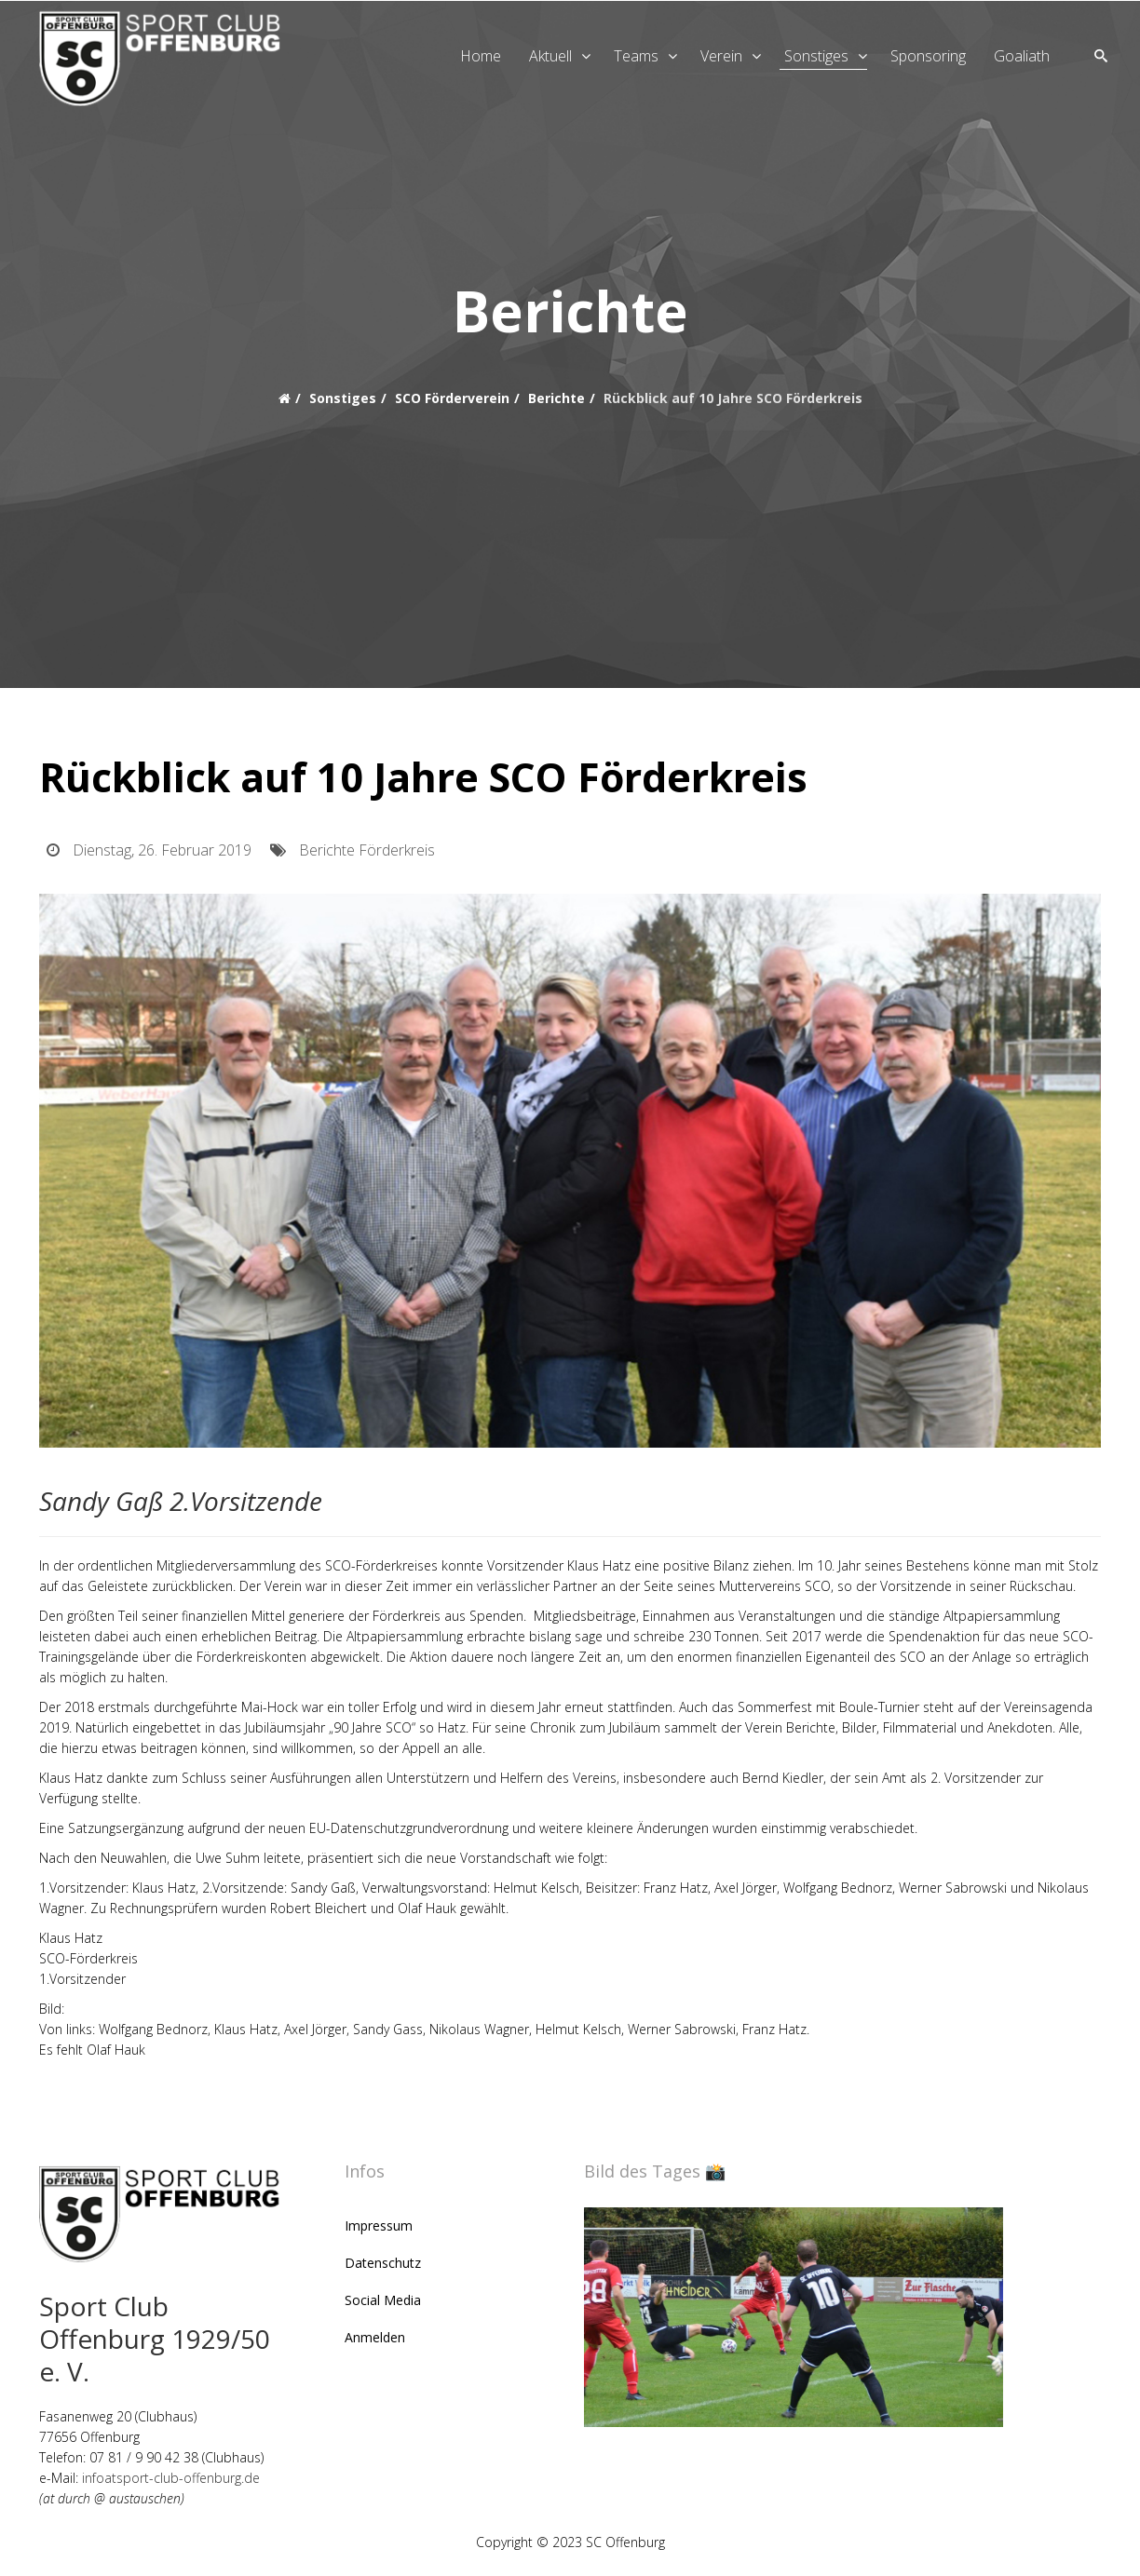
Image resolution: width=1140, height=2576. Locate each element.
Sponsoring (928, 56)
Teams (636, 56)
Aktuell (550, 56)
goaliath (1022, 56)
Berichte (556, 398)
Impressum (379, 2230)
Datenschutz (383, 2267)
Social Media (383, 2304)
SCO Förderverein (452, 398)
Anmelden (375, 2342)
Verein (721, 56)
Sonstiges (816, 56)
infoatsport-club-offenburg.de (171, 2482)
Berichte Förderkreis (367, 854)
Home (480, 56)
